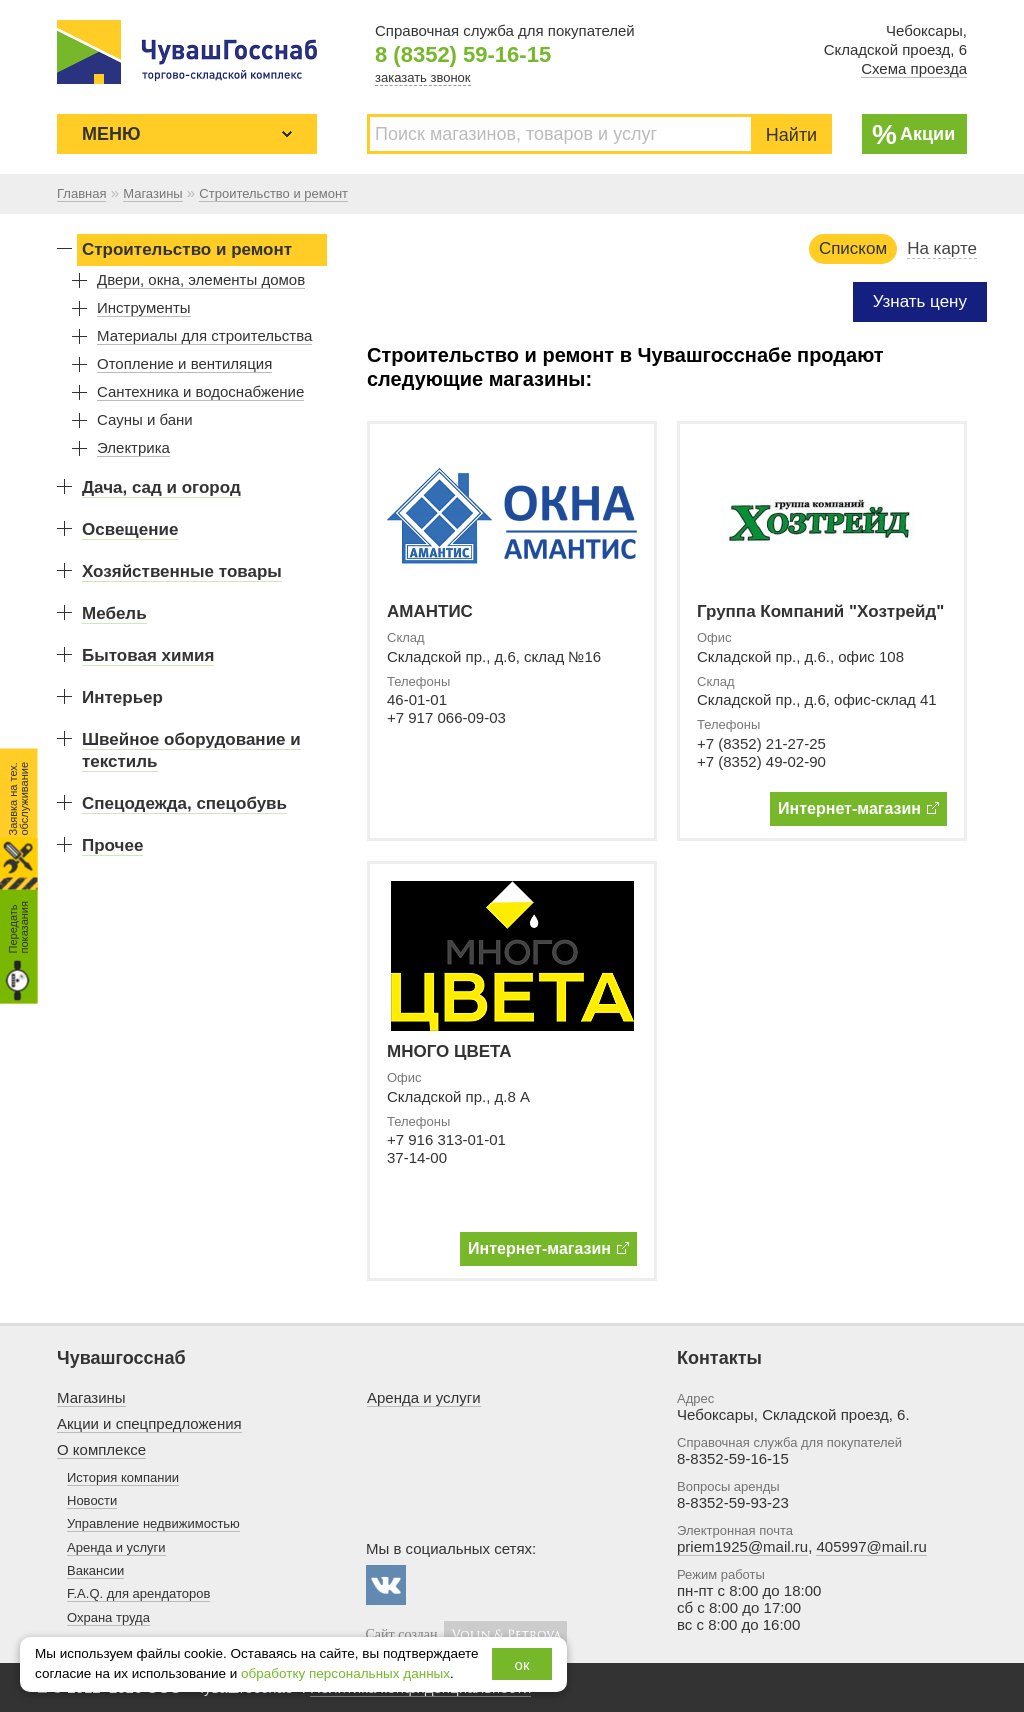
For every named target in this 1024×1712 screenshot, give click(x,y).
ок (522, 1664)
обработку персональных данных (345, 1673)
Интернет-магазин (858, 808)
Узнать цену (920, 301)
